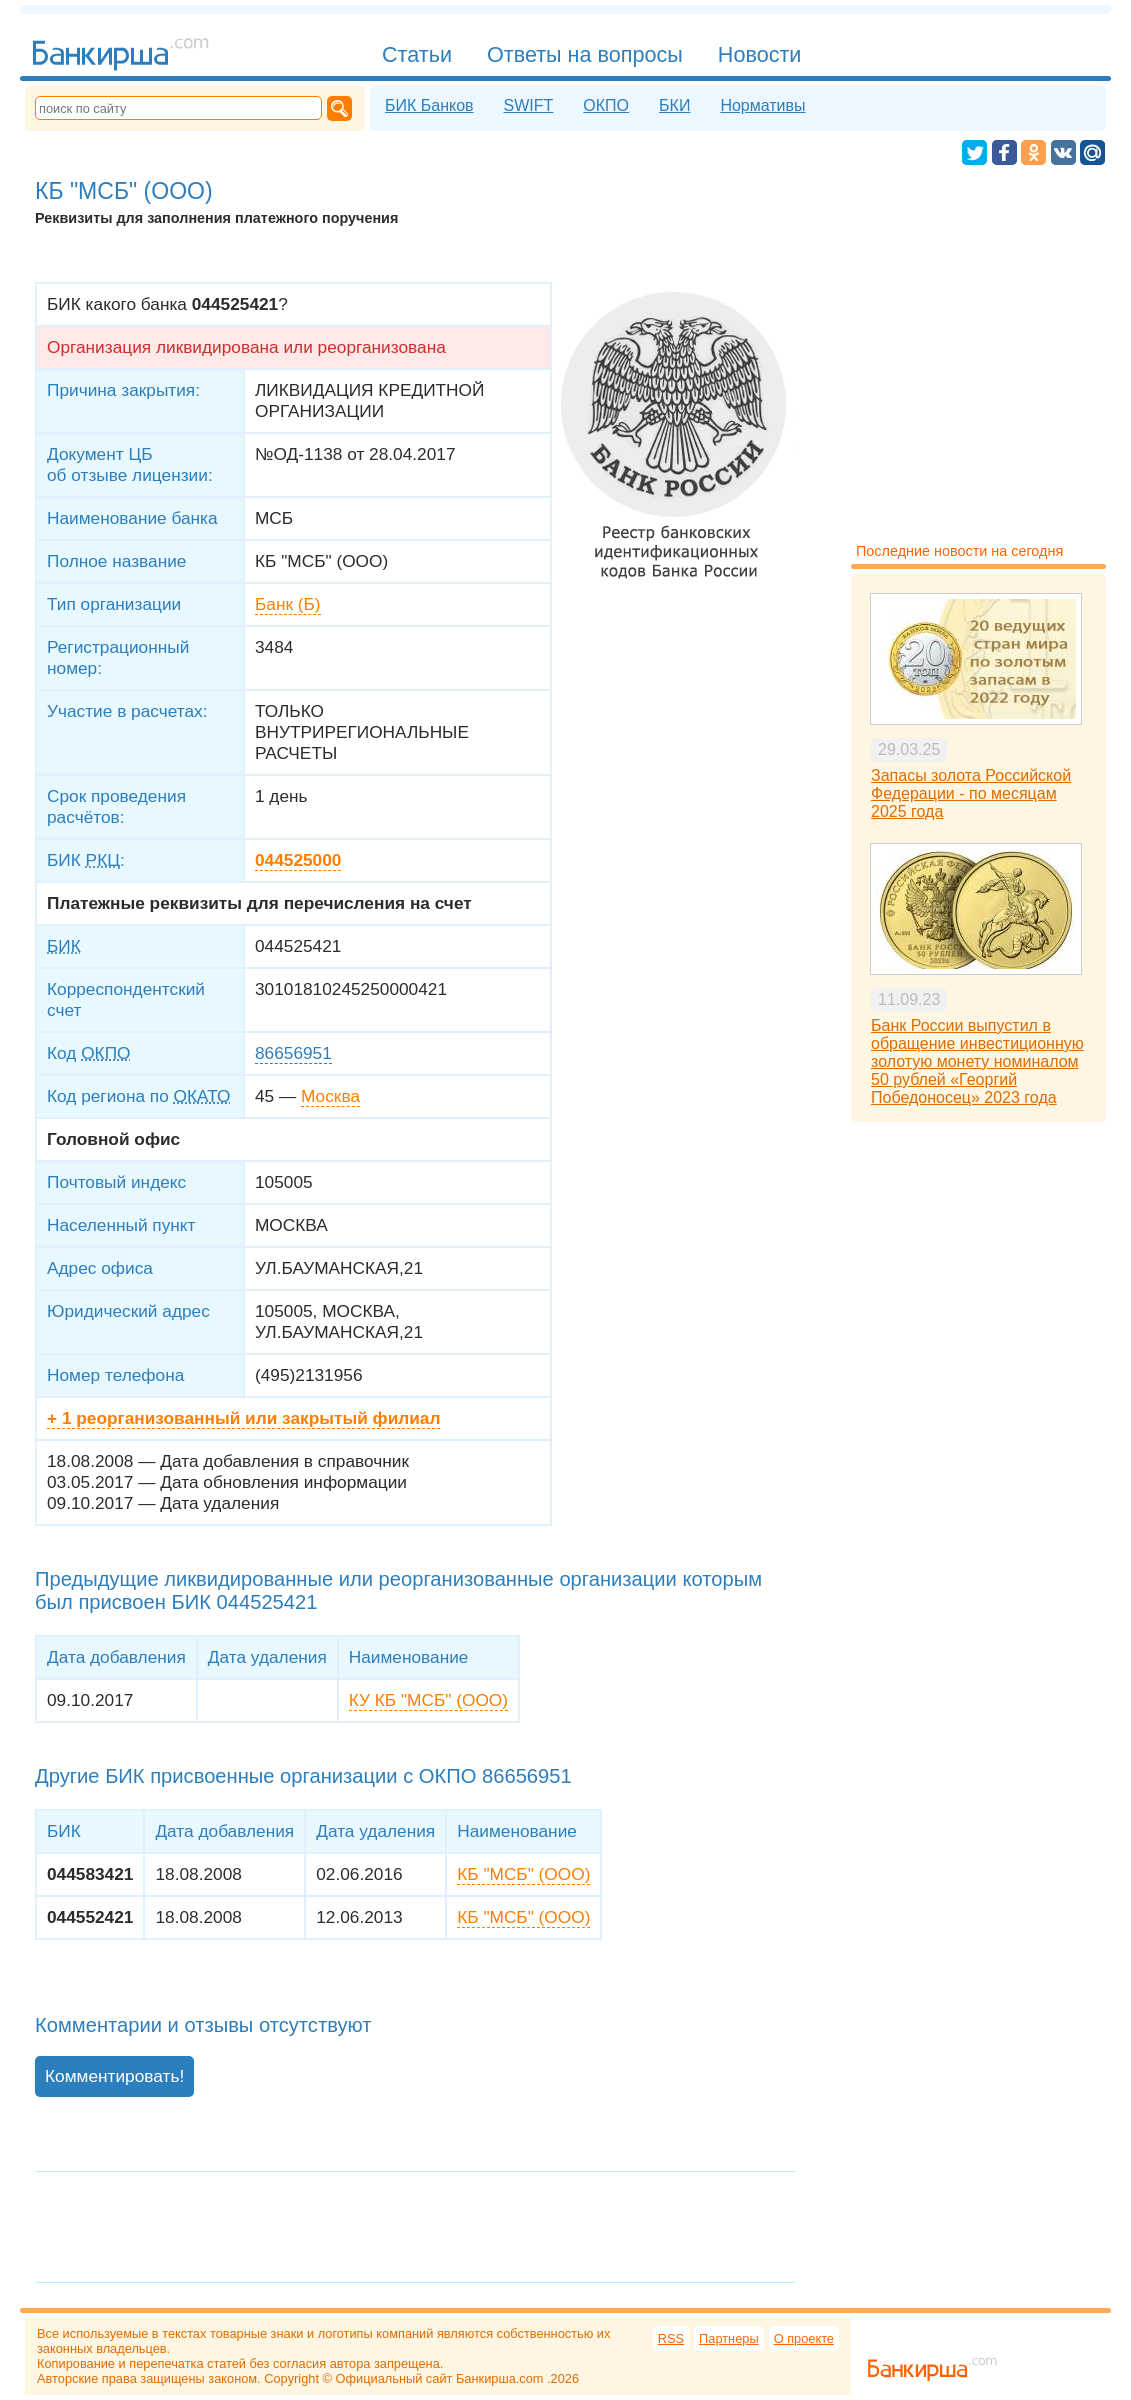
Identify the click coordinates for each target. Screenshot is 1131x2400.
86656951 (293, 1053)
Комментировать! (114, 2076)
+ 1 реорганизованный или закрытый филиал (243, 1418)
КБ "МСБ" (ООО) (523, 1874)
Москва (330, 1096)
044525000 (298, 860)
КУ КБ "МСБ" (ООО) (428, 1700)
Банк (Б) (288, 604)
